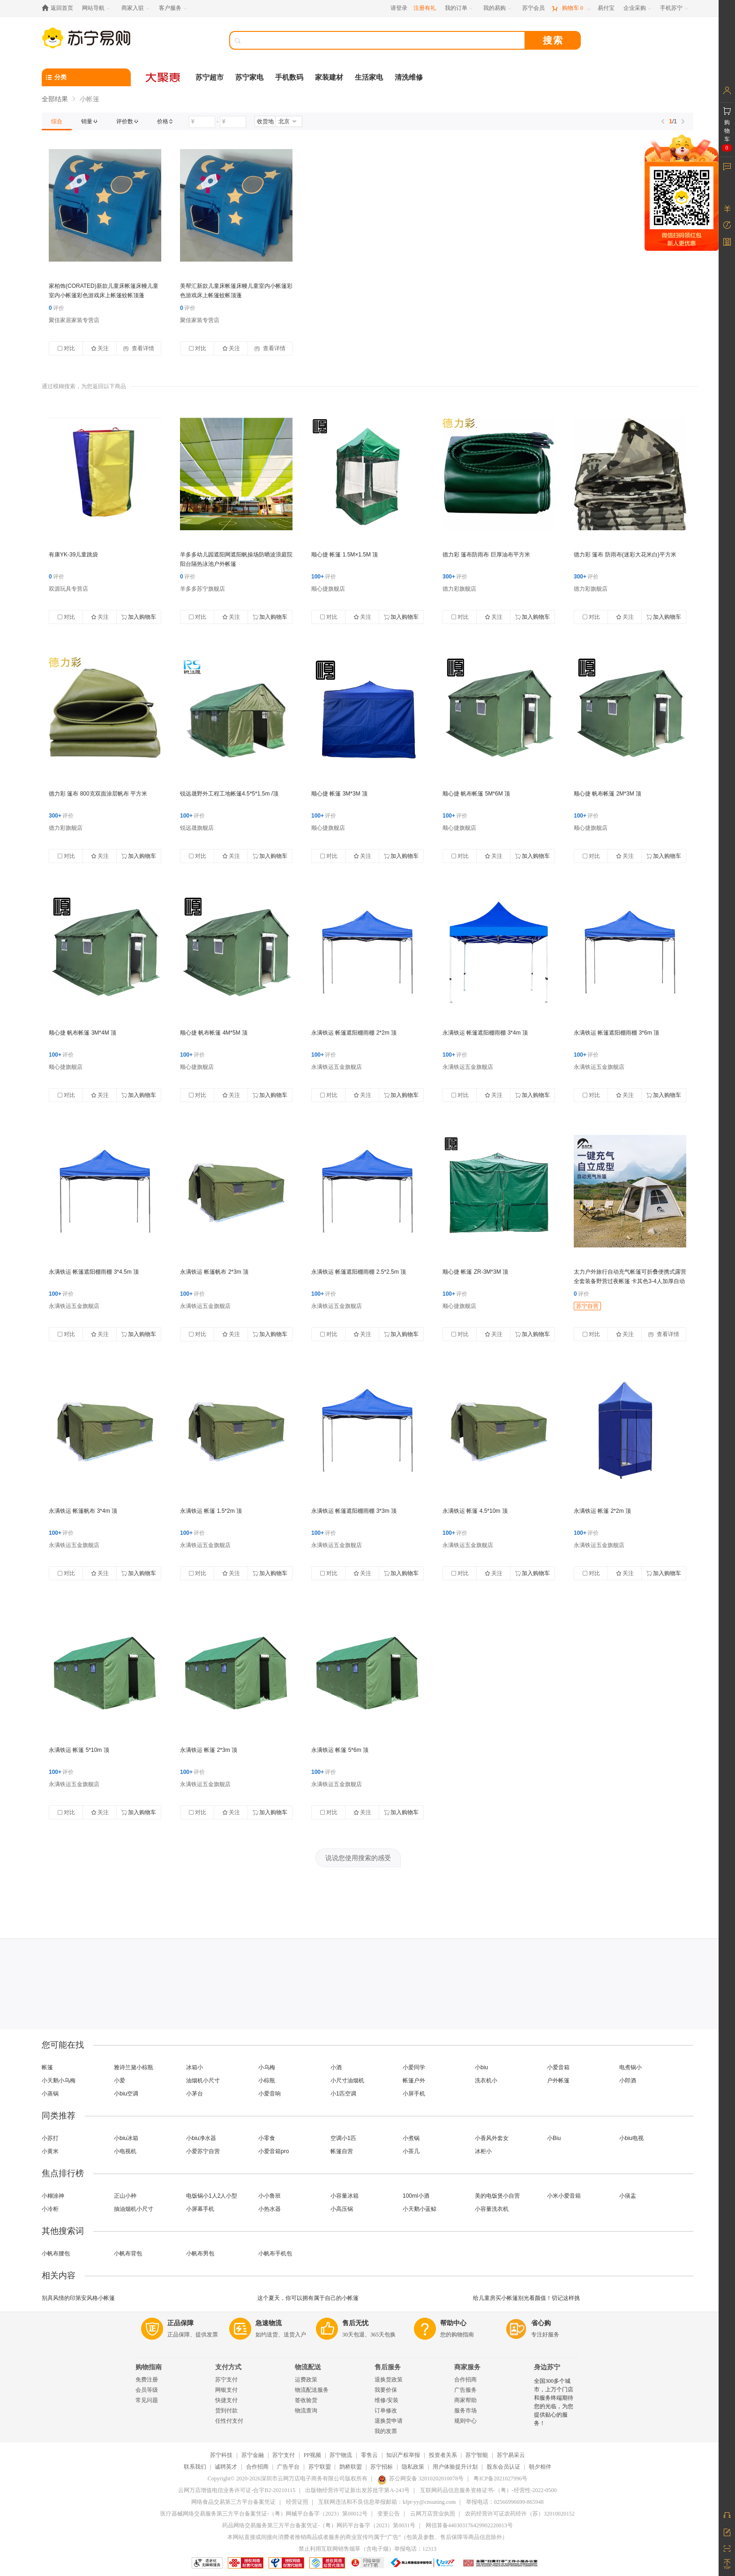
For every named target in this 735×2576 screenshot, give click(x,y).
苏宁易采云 (511, 2455)
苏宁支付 (226, 2379)
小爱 (119, 2080)
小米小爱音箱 (564, 2196)
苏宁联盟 (319, 2466)
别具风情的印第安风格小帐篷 (78, 2298)
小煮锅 (411, 2138)
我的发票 (386, 2431)
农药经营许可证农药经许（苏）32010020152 (520, 2513)
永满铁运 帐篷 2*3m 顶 (208, 1750)
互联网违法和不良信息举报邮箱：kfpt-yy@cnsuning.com (387, 2502)
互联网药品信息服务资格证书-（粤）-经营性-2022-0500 (488, 2490)
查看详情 (138, 348)
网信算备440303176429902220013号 (469, 2525)
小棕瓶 (266, 2080)
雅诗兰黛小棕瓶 (133, 2067)
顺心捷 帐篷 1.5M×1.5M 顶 (344, 554)
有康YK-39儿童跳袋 (73, 554)
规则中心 (465, 2421)
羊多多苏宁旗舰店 (202, 589)
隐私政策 (413, 2466)
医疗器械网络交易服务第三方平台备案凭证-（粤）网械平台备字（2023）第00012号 (264, 2513)
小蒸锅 (50, 2093)
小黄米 (50, 2151)
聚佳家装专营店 (199, 320)
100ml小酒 (416, 2196)
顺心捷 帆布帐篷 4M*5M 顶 (214, 1032)
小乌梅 (266, 2067)
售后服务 (388, 2367)
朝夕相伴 (540, 2466)
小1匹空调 (343, 2093)
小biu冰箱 (126, 2138)
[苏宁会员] (533, 8)
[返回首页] (60, 8)
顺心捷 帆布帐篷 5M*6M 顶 (476, 793)
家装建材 (329, 77)
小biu (481, 2067)
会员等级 (146, 2390)
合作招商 (465, 2379)
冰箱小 (194, 2067)
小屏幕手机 (200, 2209)
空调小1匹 (343, 2138)
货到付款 (226, 2410)
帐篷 (47, 2067)
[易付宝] (606, 8)
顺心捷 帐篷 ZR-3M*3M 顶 (475, 1272)
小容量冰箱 (344, 2196)
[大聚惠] (163, 77)
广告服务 (465, 2390)
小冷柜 (50, 2209)
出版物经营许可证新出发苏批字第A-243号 (357, 2490)
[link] (57, 121)
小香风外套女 (492, 2138)
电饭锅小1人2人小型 (211, 2196)
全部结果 (55, 99)
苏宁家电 (249, 77)
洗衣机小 (486, 2080)
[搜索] (384, 40)
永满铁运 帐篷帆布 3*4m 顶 (83, 1511)
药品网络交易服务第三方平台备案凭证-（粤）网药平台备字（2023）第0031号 (318, 2525)
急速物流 (268, 2323)
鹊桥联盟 (350, 2466)
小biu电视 (631, 2138)
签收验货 (306, 2400)
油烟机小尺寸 (203, 2080)
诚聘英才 (226, 2466)
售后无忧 (355, 2323)
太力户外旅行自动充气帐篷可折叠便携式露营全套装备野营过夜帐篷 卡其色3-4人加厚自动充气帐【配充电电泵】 (630, 1281)
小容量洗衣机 (492, 2209)
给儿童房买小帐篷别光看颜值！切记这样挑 (526, 2298)
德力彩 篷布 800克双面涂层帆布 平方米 (98, 793)
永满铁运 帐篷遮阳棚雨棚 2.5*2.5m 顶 (358, 1272)
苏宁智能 (476, 2455)
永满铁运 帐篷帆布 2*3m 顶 (214, 1272)
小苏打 (50, 2138)
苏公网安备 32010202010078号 (420, 2478)
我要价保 (386, 2390)
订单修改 (386, 2410)
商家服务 (467, 2367)
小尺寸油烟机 (347, 2080)
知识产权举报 (403, 2455)
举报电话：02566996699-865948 (505, 2502)
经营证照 (297, 2502)
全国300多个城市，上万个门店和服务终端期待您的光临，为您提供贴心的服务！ (553, 2402)
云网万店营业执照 (432, 2513)
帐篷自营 (341, 2151)
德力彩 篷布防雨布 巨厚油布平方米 (486, 554)
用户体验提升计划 (455, 2466)
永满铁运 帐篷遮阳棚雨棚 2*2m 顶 (354, 1032)
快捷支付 (226, 2400)
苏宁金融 (252, 2455)
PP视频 (312, 2455)
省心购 (541, 2323)
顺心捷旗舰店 (328, 589)
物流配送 (308, 2367)
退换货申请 (389, 2421)
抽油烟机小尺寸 (133, 2209)
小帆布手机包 (275, 2253)
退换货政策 (389, 2379)
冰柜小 (483, 2151)
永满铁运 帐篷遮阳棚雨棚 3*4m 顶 (485, 1032)
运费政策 (306, 2379)
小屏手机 (414, 2093)
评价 (56, 308)
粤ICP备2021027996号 (500, 2478)
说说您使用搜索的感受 (358, 1858)
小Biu (554, 2138)
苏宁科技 (221, 2455)
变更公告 (388, 2513)
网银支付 (226, 2390)
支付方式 (228, 2367)
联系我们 (195, 2466)
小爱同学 (414, 2067)
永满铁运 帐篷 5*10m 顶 (79, 1750)
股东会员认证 (503, 2466)
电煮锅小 (630, 2067)
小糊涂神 (53, 2196)
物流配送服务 (312, 2390)
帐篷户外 (414, 2080)
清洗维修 (409, 77)
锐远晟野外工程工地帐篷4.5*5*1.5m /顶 (229, 793)
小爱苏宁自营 (203, 2151)
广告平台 (288, 2466)
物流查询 (306, 2410)
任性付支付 (229, 2421)
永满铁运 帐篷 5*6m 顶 (339, 1750)
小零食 (266, 2138)
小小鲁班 (269, 2196)
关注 (100, 348)
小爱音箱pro (273, 2151)
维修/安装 (386, 2400)
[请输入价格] (202, 122)
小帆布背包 (128, 2253)
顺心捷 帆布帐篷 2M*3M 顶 (607, 793)
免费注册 (146, 2379)
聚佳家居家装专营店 (74, 320)
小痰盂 (627, 2196)
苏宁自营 (587, 1306)
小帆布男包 (200, 2253)
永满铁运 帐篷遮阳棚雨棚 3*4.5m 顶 (94, 1272)
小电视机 (125, 2151)
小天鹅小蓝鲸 (419, 2209)
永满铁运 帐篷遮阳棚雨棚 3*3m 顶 (354, 1511)
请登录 (398, 8)
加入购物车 (138, 617)
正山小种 (125, 2196)
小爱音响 (269, 2093)
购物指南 (148, 2367)
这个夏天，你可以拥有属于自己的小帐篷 (308, 2298)
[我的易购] (498, 8)
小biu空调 (126, 2093)
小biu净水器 (201, 2138)
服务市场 (465, 2410)
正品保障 (180, 2323)
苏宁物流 (341, 2455)
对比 (66, 348)
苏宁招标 (381, 2466)
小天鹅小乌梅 (58, 2080)
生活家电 (369, 77)
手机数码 (289, 77)
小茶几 (411, 2151)
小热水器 (269, 2209)
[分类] (86, 77)
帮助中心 (453, 2323)
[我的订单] (459, 8)
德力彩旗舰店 (459, 589)
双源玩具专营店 (68, 589)
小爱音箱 (558, 2067)
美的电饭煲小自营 (497, 2196)
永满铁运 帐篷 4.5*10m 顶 (475, 1511)
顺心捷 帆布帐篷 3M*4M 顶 (82, 1032)
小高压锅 (341, 2209)
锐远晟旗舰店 (197, 828)
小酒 (336, 2067)
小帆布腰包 (56, 2253)
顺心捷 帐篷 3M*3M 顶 (339, 793)
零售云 (369, 2455)
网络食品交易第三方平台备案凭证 (233, 2502)
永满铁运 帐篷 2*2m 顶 (602, 1511)
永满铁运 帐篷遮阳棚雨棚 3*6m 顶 (616, 1032)
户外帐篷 (558, 2080)
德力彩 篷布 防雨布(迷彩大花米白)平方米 (625, 554)
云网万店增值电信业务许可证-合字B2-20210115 (236, 2490)
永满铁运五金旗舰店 (336, 1067)
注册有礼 (424, 8)
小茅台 (194, 2093)
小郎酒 (627, 2080)
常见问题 (146, 2400)
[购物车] (571, 8)
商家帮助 (465, 2400)
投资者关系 (443, 2455)
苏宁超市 (209, 77)
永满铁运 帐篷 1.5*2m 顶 (211, 1511)
